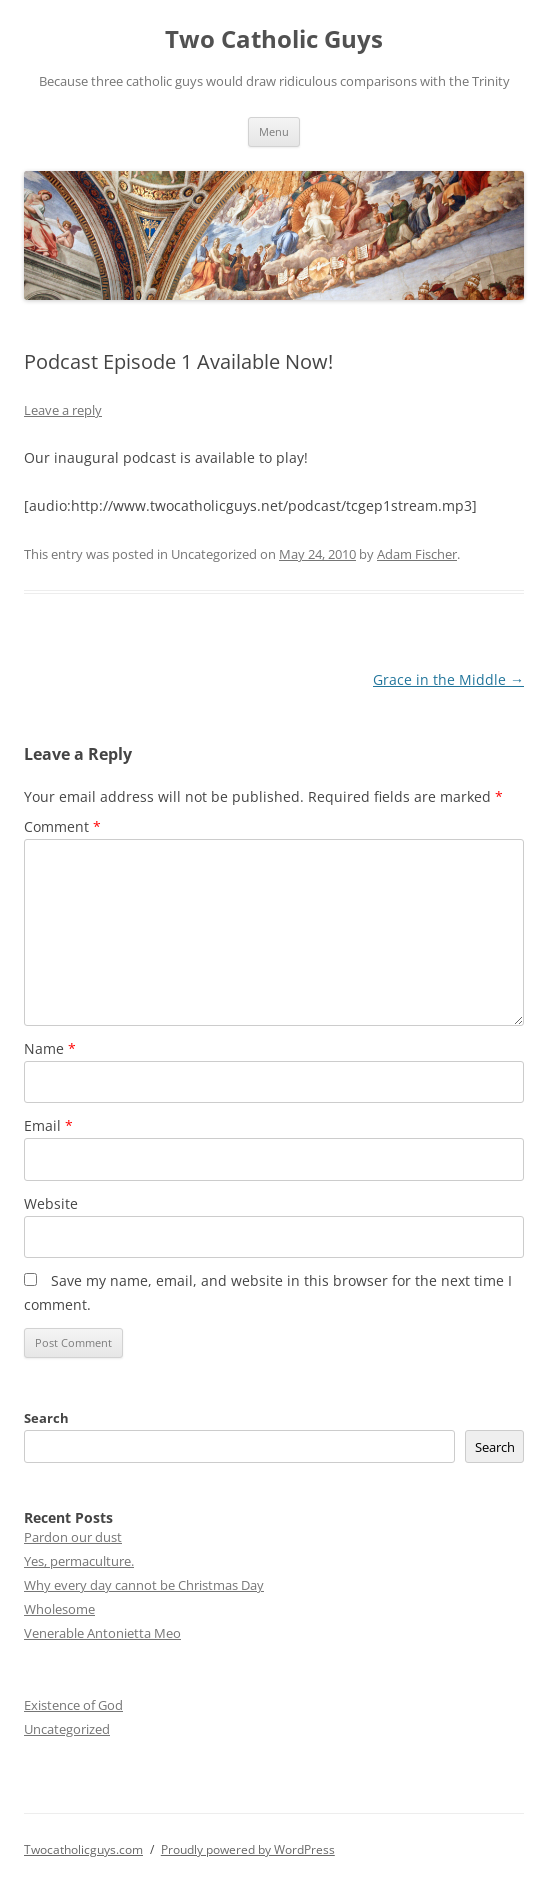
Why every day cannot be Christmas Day (144, 1585)
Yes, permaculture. (79, 1561)
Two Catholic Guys (274, 39)
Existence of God (73, 1705)
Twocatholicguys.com (83, 1849)
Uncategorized (67, 1729)
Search (46, 1418)
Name (50, 1048)
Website (51, 1203)
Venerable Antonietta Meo (102, 1633)
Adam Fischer (417, 554)
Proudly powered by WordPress (248, 1849)
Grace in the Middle (448, 679)
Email (48, 1125)
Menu (274, 131)
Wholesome (59, 1609)
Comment (62, 826)
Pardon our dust (73, 1537)
